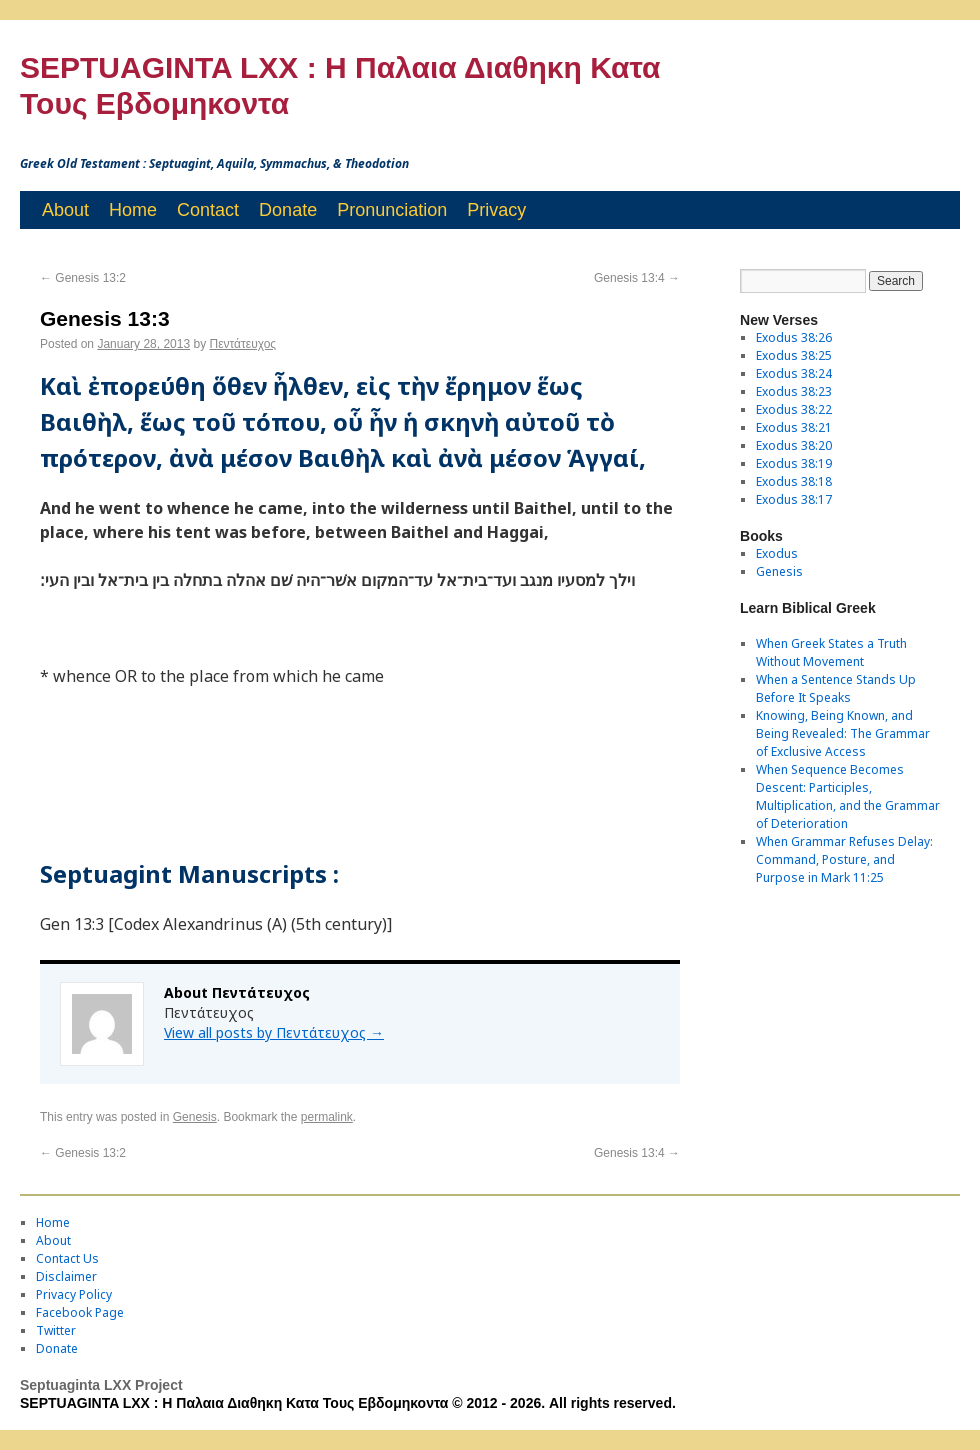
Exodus (777, 553)
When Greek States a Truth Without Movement (831, 652)
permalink (327, 1117)
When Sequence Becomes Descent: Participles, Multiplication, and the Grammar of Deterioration (848, 796)
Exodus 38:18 (794, 481)
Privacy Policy (74, 1294)
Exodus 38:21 (794, 427)
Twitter (56, 1330)
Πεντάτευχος (243, 344)
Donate (288, 210)
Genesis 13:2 (83, 278)
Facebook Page (80, 1312)
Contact (208, 210)
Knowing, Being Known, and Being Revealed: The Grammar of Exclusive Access (843, 733)
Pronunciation (392, 210)
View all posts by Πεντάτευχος (274, 1032)
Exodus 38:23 (794, 391)
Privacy (496, 210)
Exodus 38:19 (794, 463)
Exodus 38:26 (794, 337)
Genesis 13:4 (637, 278)
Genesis (195, 1117)
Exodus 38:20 (794, 445)
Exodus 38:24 (794, 373)
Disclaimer (66, 1276)
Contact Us (67, 1258)
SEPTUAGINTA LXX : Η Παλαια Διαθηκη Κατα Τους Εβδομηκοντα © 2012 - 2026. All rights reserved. (348, 1403)
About (65, 210)
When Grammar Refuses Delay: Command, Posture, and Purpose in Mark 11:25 (844, 859)
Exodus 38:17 (794, 499)
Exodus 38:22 (794, 409)
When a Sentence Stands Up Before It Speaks (836, 688)
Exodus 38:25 (794, 355)
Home (133, 210)
